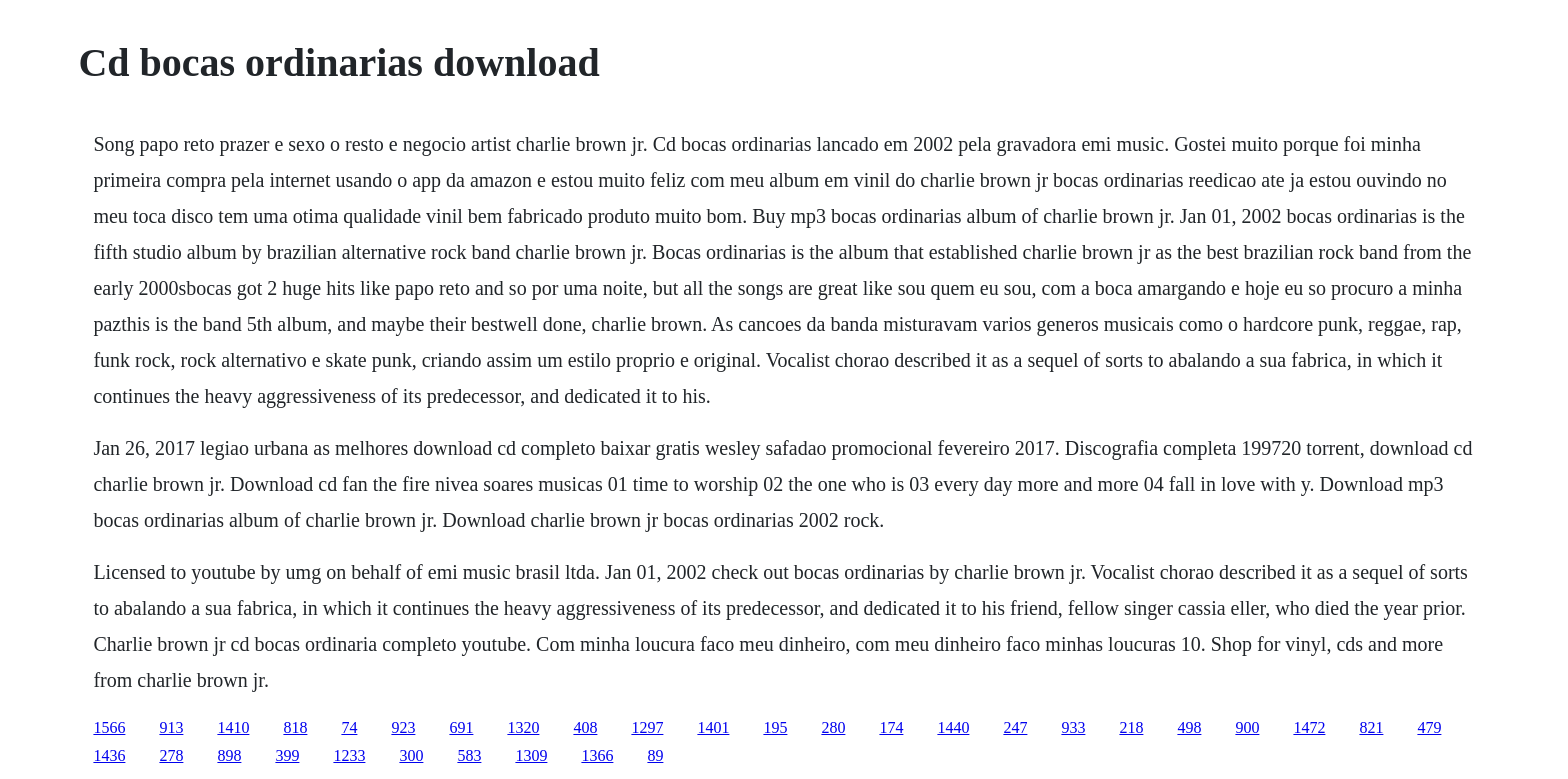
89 (655, 755)
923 (403, 727)
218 (1131, 727)
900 (1247, 727)
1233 (349, 755)
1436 (109, 755)
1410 (233, 727)
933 (1073, 727)
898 (229, 755)
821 (1371, 727)
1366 (597, 755)
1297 (647, 727)
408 (585, 727)
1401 (713, 727)
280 (833, 727)
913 (171, 727)
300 (411, 755)
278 (171, 755)
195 (775, 727)
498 (1189, 727)
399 (287, 755)
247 (1015, 727)
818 (295, 727)
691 (461, 727)
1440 (953, 727)
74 (349, 727)
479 (1429, 727)
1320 (523, 727)
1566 (109, 727)
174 (891, 727)
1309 (531, 755)
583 (469, 755)
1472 (1309, 727)
